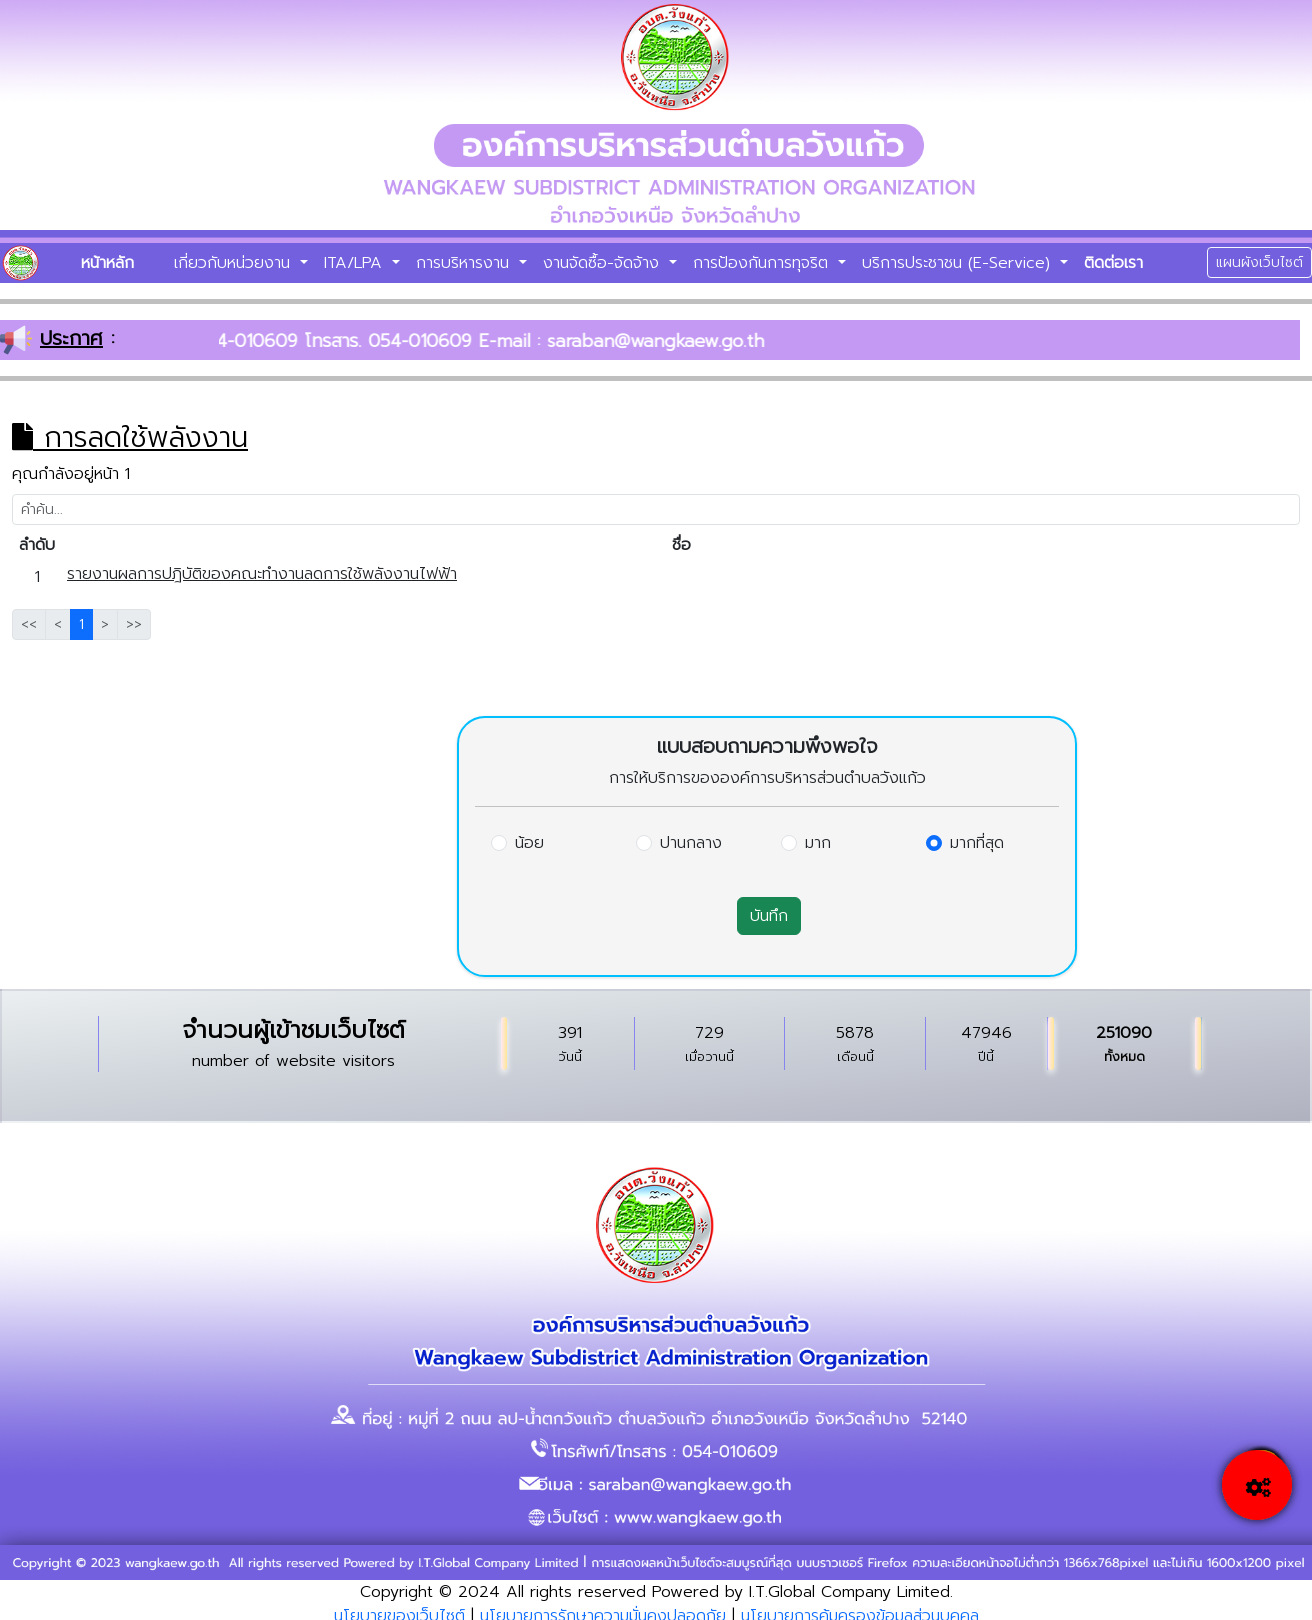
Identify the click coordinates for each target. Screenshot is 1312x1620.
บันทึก (769, 916)
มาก (818, 843)
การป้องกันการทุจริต (763, 263)
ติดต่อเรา (1113, 263)
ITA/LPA (356, 263)
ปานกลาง (691, 843)
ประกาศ (71, 338)
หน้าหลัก (107, 263)
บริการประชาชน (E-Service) (959, 263)
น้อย (529, 843)
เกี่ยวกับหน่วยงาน (235, 263)
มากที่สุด (977, 843)
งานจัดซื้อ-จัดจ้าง (604, 263)
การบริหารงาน (465, 263)
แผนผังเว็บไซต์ (1259, 262)
